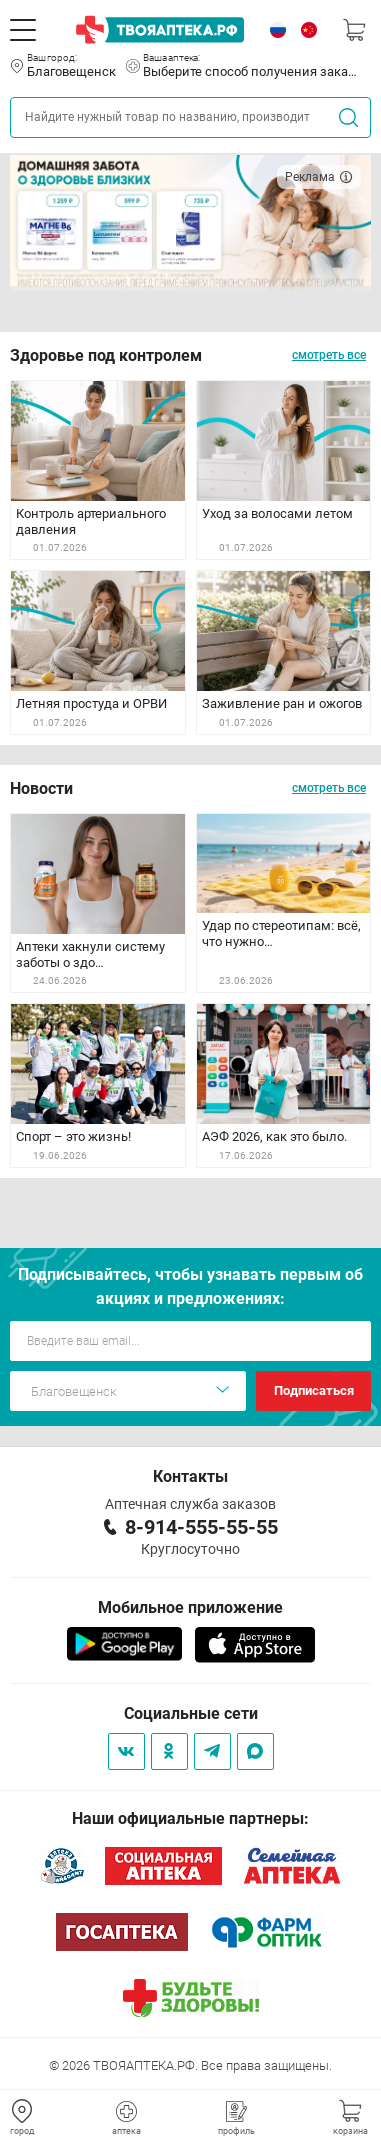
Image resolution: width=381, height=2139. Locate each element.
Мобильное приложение (190, 1607)
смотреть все (329, 355)
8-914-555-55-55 (201, 1527)
